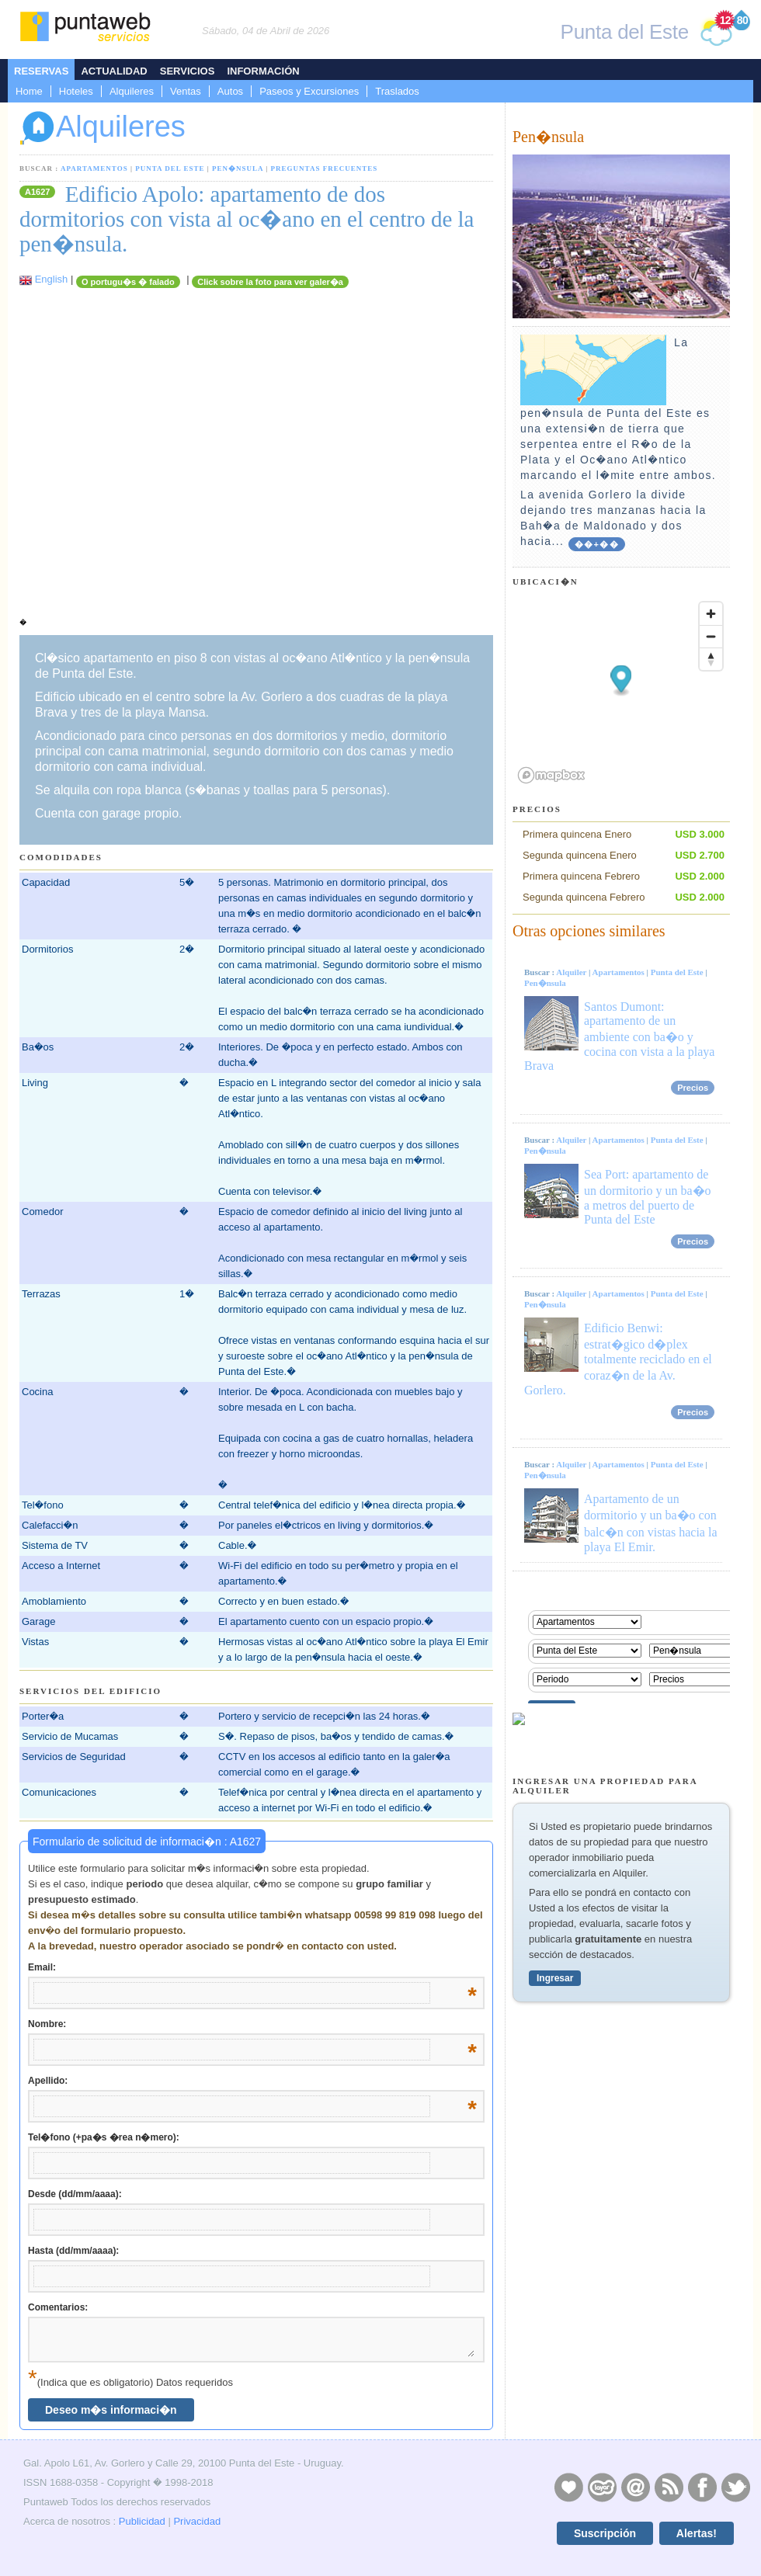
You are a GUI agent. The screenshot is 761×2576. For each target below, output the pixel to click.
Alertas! (696, 2533)
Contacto (635, 2486)
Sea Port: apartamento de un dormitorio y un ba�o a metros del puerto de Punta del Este (647, 1197)
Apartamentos (94, 168)
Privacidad (197, 2521)
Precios (692, 1087)
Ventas (185, 91)
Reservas (41, 71)
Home (29, 91)
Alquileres (131, 91)
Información (263, 71)
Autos (230, 91)
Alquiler (571, 972)
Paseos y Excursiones (309, 91)
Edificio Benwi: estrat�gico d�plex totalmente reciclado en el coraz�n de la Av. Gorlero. (618, 1359)
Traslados (397, 91)
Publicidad (142, 2521)
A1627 (37, 191)
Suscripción (605, 2533)
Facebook (702, 2486)
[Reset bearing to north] (711, 658)
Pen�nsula (237, 168)
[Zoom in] (711, 613)
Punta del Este (169, 168)
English (51, 279)
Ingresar (555, 1978)
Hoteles (76, 91)
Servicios (187, 71)
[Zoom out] (711, 636)
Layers (601, 2486)
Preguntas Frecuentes (324, 168)
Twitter (735, 2486)
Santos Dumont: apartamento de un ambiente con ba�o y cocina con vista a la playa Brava (619, 1036)
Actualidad (114, 71)
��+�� (597, 544)
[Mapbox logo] (551, 775)
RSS (668, 2486)
